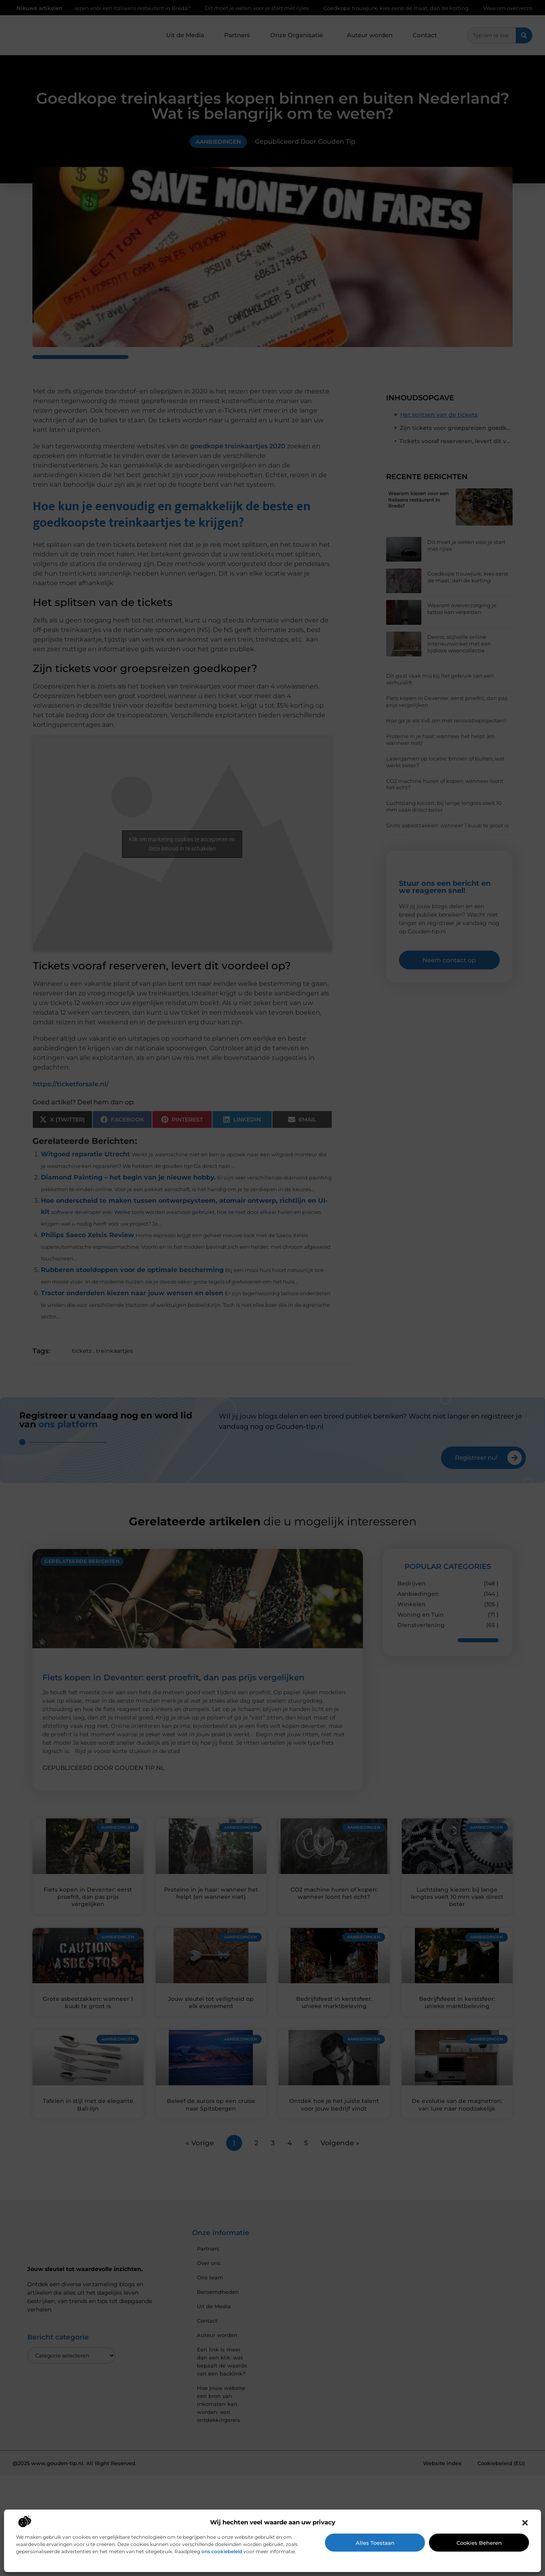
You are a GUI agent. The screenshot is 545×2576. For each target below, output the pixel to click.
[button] (525, 2523)
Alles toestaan (375, 2543)
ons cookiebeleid (221, 2551)
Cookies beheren (479, 2543)
